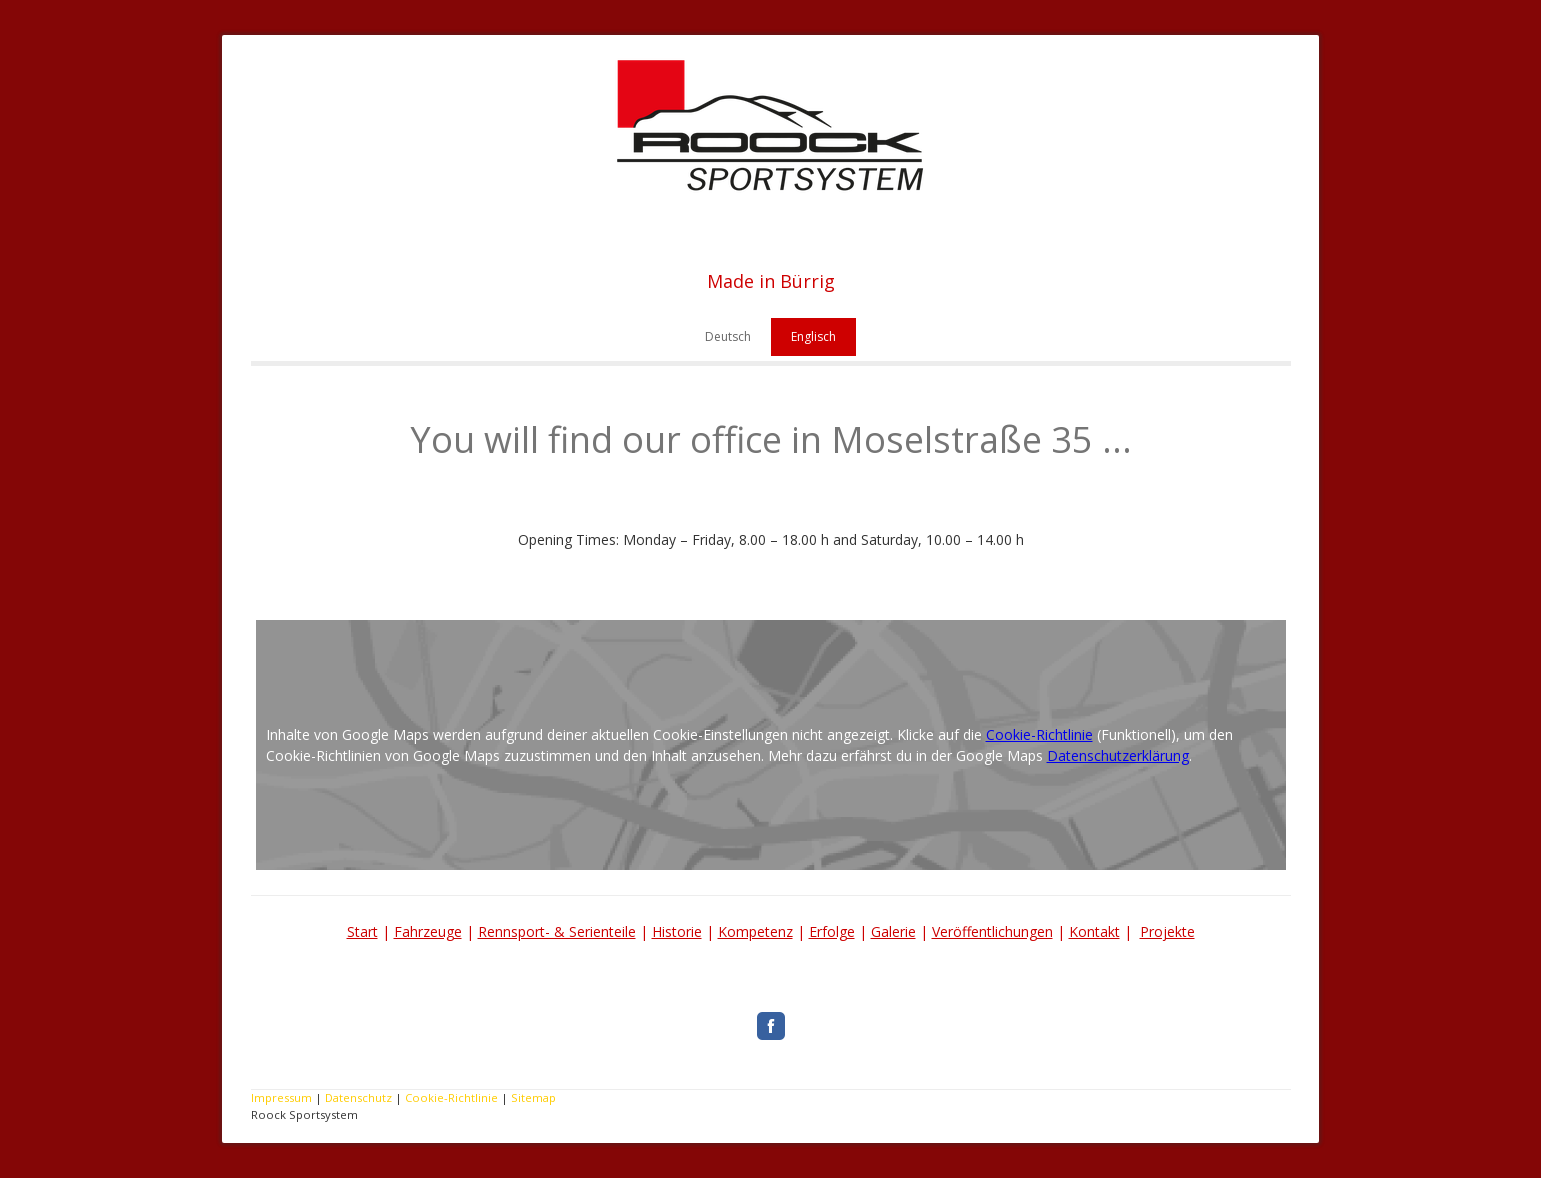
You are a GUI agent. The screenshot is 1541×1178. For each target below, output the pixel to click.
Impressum (281, 1097)
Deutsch (728, 336)
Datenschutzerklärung (1118, 755)
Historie (677, 931)
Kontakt (1094, 931)
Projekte (1167, 931)
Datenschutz (358, 1097)
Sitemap (533, 1097)
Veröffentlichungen (992, 931)
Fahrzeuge (428, 931)
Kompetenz (755, 931)
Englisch (813, 336)
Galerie (893, 931)
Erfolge (832, 931)
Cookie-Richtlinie (1039, 734)
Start (362, 931)
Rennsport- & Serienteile (557, 931)
